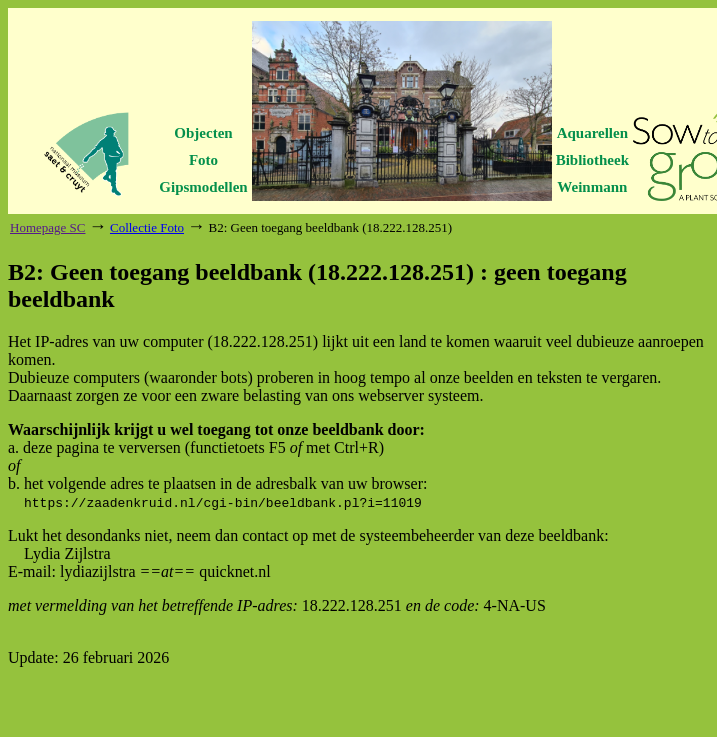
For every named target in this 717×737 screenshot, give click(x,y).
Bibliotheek (592, 160)
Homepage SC (47, 227)
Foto (203, 160)
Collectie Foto (147, 227)
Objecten (203, 133)
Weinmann (592, 187)
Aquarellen (592, 133)
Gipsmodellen (203, 187)
